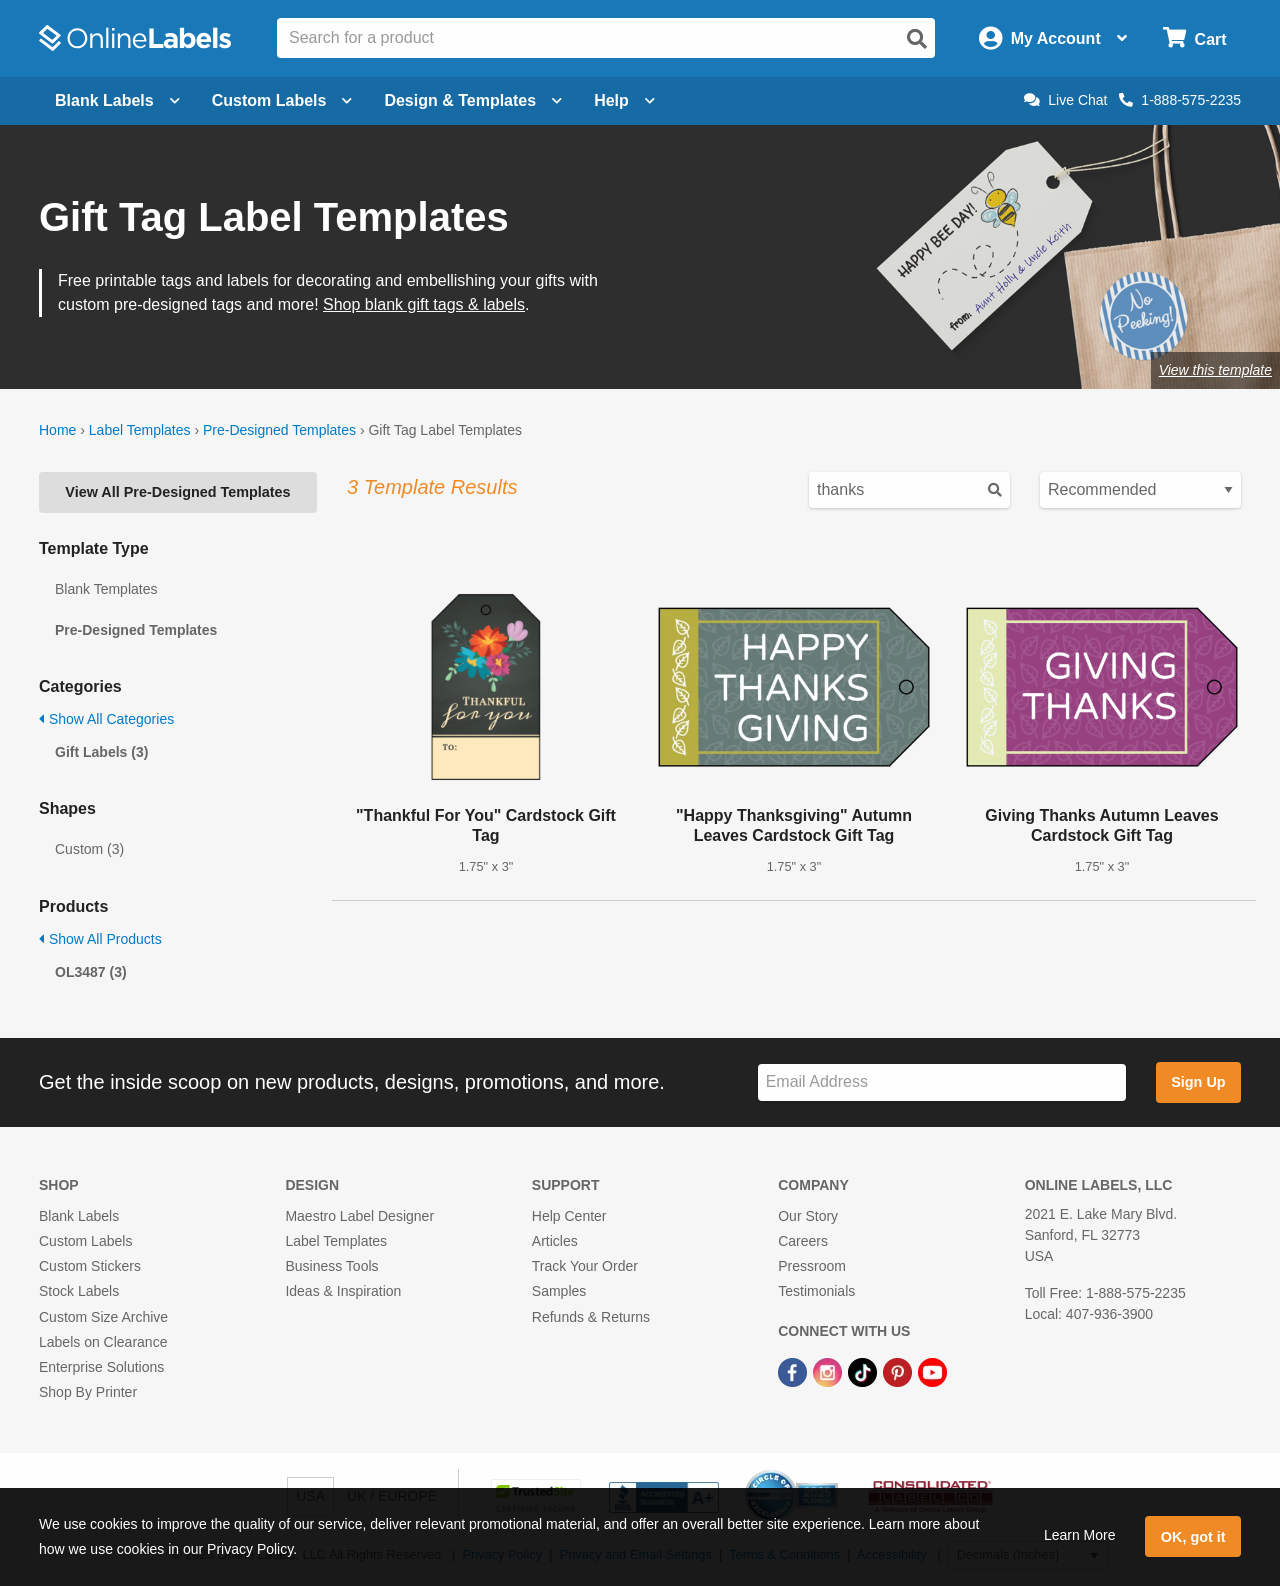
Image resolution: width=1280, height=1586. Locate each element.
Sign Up (1198, 1082)
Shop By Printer (88, 1392)
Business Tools (331, 1266)
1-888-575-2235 (1180, 100)
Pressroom (812, 1266)
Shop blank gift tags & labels (424, 304)
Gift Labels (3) (101, 752)
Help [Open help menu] (624, 100)
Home (57, 430)
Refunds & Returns (591, 1317)
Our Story (808, 1216)
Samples (559, 1291)
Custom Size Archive (103, 1317)
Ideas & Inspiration (343, 1291)
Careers (803, 1241)
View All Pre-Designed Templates (177, 492)
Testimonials (816, 1291)
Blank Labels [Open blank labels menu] (117, 100)
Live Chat (1065, 100)
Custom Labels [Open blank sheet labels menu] (282, 100)
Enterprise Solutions (101, 1367)
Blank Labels (79, 1216)
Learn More (1080, 1535)
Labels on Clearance (103, 1342)
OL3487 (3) (91, 972)
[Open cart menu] (1194, 38)
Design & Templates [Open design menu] (473, 100)
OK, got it (1193, 1537)
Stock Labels (79, 1291)
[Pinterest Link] (899, 1371)
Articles (555, 1241)
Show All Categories (106, 719)
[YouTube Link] (932, 1371)
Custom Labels (85, 1241)
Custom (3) (89, 849)
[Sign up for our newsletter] (942, 1082)
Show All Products (100, 939)
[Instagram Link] (829, 1371)
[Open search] (917, 39)
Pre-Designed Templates (279, 430)
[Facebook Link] (794, 1371)
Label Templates (140, 430)
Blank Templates (106, 589)
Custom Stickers (90, 1266)
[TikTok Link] (864, 1371)
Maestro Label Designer (359, 1216)
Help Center (569, 1216)
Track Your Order (585, 1266)
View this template (1215, 370)
